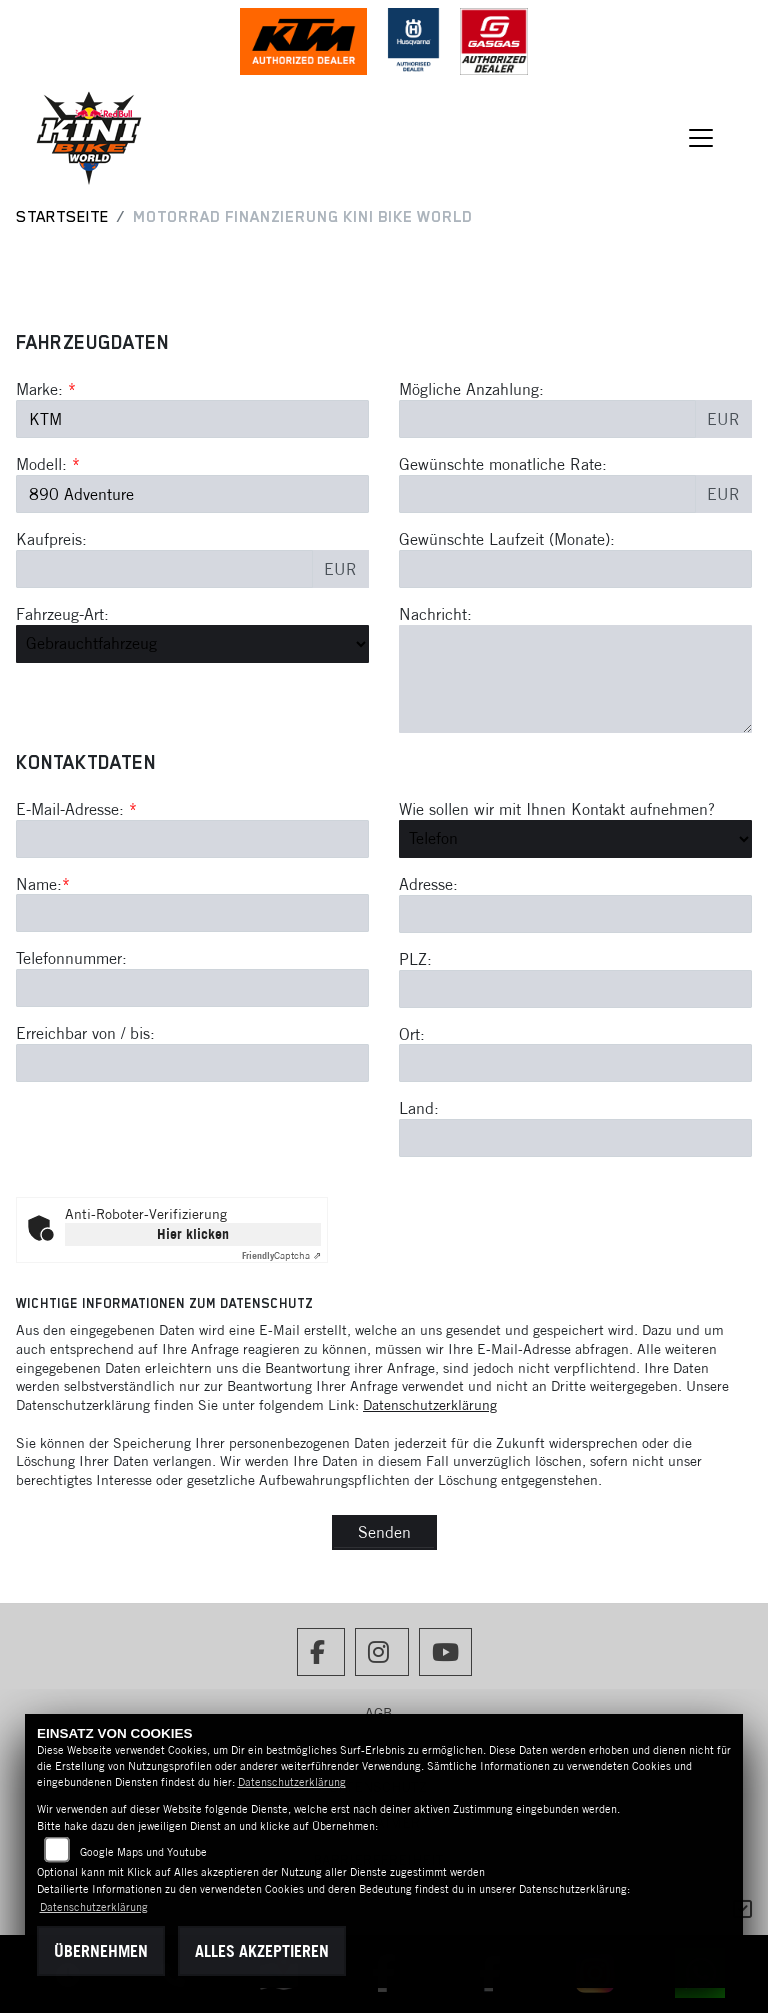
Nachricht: (435, 614)
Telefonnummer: (71, 959)
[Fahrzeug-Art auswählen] (192, 644)
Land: (419, 1109)
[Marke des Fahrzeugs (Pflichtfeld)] (192, 419)
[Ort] (575, 1064)
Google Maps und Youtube (143, 1852)
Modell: (41, 464)
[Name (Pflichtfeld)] (192, 914)
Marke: (39, 389)
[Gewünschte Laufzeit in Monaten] (575, 569)
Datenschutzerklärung (430, 1405)
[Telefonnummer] (192, 988)
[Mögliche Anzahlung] (547, 419)
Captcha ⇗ (281, 1255)
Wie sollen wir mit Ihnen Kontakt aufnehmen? (557, 809)
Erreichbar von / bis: (85, 1033)
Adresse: (428, 884)
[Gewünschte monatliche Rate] (547, 494)
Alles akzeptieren (262, 1951)
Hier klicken (193, 1234)
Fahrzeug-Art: (62, 614)
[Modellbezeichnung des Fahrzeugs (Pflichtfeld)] (192, 494)
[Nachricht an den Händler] (575, 679)
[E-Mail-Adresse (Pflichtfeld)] (192, 839)
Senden (384, 1532)
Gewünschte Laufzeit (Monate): (507, 539)
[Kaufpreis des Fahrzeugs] (164, 569)
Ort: (412, 1034)
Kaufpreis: (51, 539)
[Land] (575, 1138)
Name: (39, 884)
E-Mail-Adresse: (76, 809)
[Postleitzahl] (575, 989)
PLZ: (415, 959)
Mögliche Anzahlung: (471, 389)
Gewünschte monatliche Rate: (503, 464)
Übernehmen (101, 1951)
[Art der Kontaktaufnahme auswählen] (575, 839)
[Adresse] (575, 914)
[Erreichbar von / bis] (192, 1063)
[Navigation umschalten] (702, 138)
